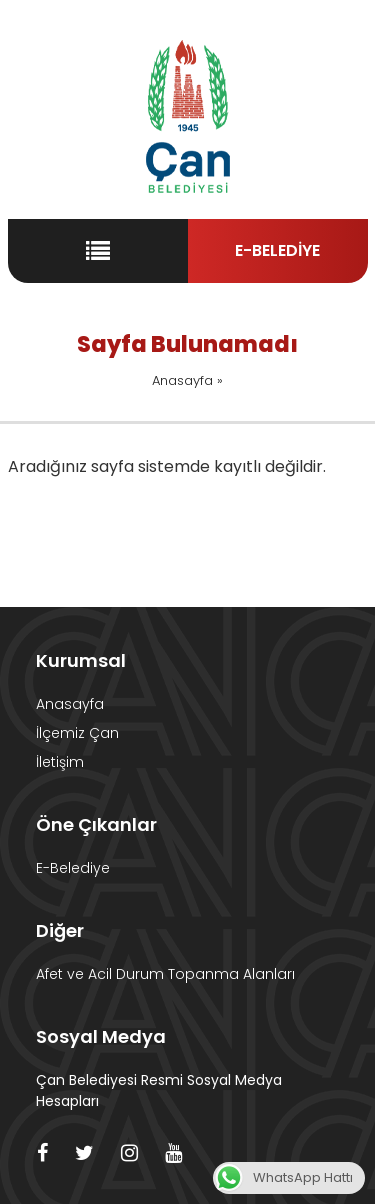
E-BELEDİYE (277, 250)
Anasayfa (182, 380)
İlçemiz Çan (77, 733)
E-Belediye (73, 868)
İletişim (60, 762)
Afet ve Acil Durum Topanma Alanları (165, 974)
